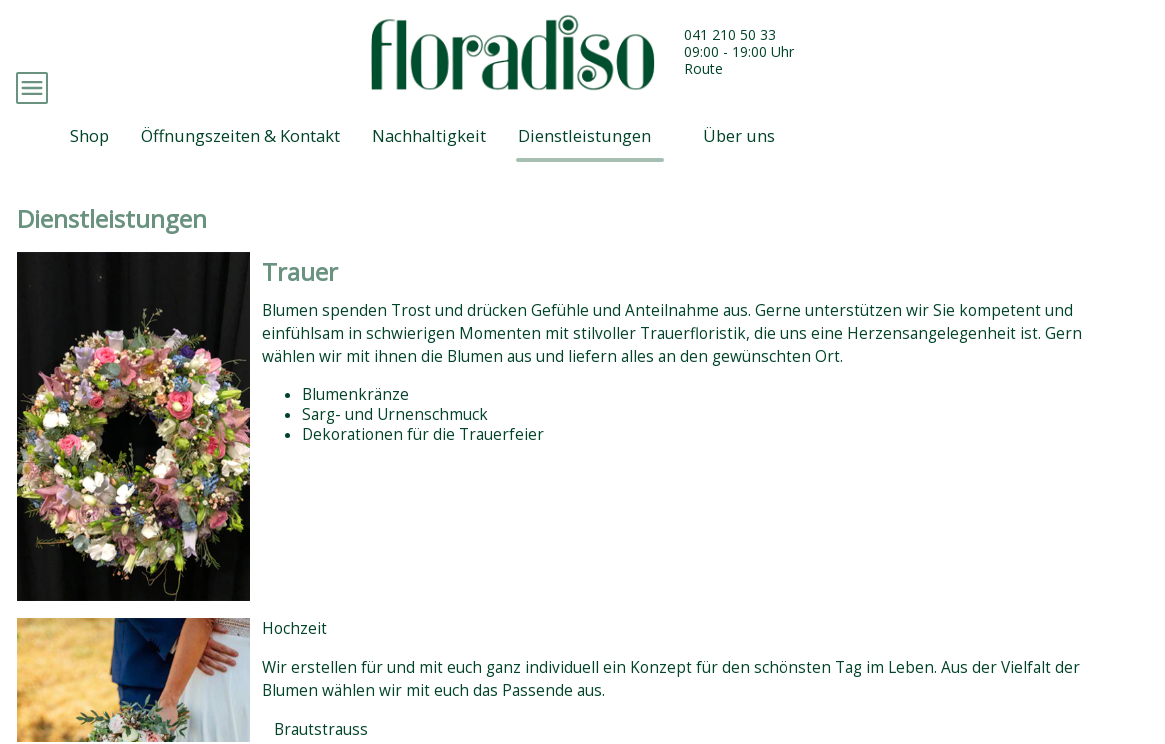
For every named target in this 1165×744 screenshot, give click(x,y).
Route (703, 68)
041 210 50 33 (730, 34)
